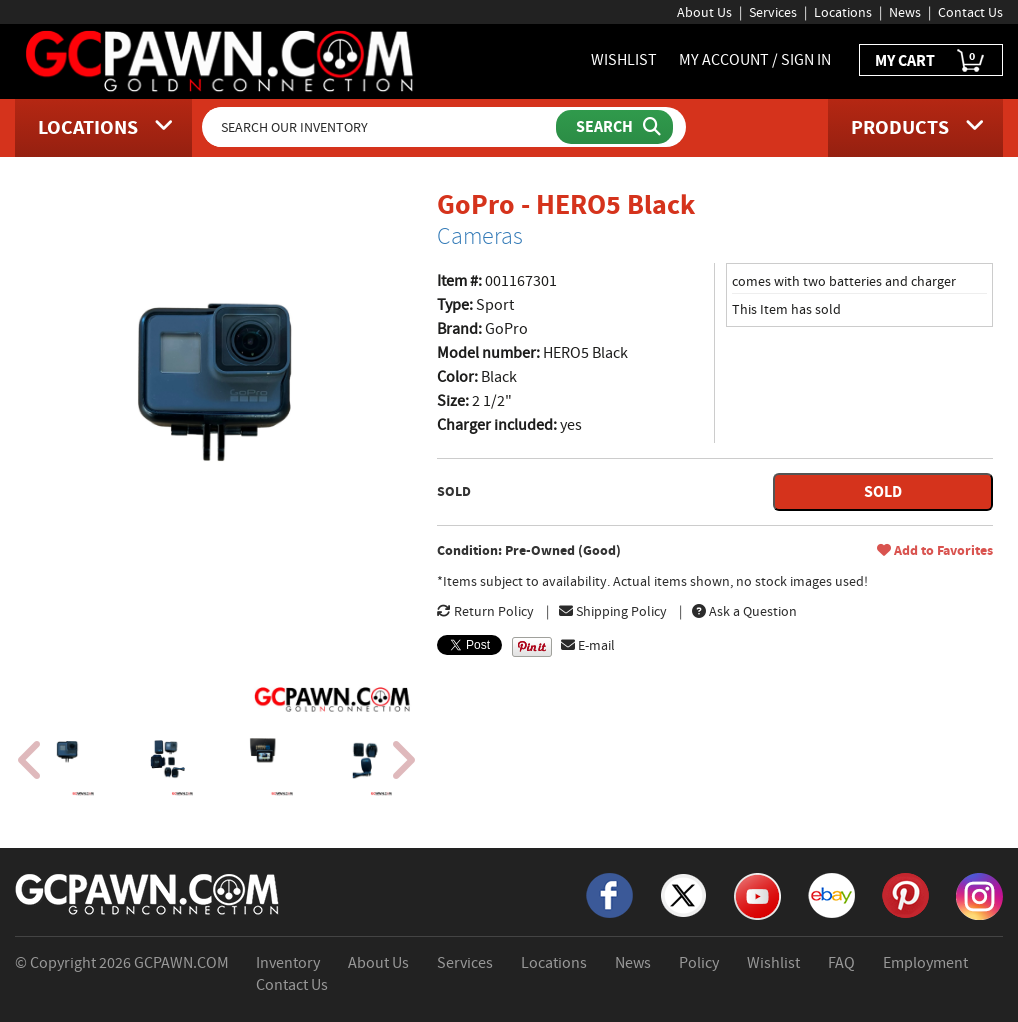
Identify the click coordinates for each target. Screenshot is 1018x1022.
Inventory (288, 963)
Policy (699, 963)
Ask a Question (744, 611)
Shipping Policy (613, 611)
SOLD (883, 491)
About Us (704, 12)
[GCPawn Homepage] (221, 60)
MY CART (931, 61)
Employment (925, 963)
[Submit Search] (614, 127)
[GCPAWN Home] (148, 893)
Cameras (480, 236)
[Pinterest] (905, 894)
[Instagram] (979, 895)
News (905, 12)
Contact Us (970, 12)
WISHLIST (624, 60)
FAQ (841, 963)
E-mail (588, 645)
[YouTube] (757, 895)
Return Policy (485, 611)
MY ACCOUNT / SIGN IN (755, 60)
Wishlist (773, 963)
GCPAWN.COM (181, 963)
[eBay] (831, 894)
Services (773, 12)
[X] (683, 894)
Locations (843, 12)
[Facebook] (609, 894)
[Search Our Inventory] (381, 127)
